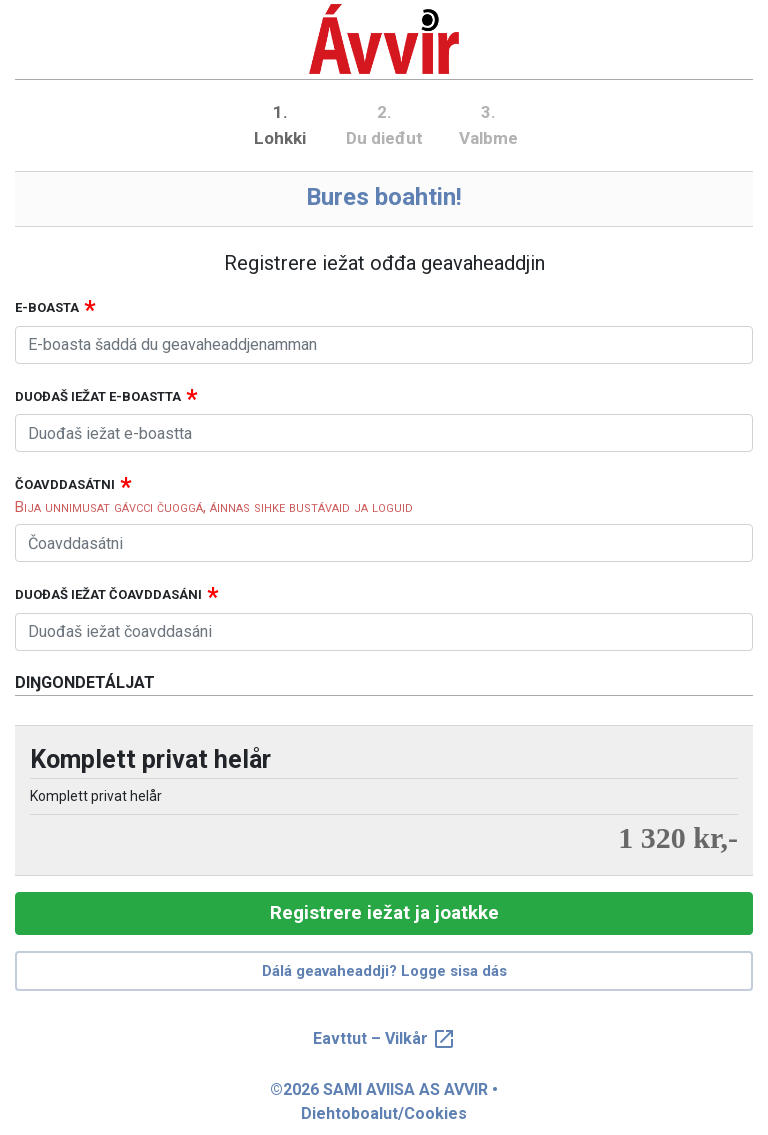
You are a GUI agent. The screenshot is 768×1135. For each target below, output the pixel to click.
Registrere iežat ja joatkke (384, 912)
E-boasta (47, 307)
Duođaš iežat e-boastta (98, 396)
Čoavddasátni (65, 484)
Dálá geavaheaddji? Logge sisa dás (384, 971)
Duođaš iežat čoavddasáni (108, 594)
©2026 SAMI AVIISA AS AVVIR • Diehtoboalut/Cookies (384, 1101)
